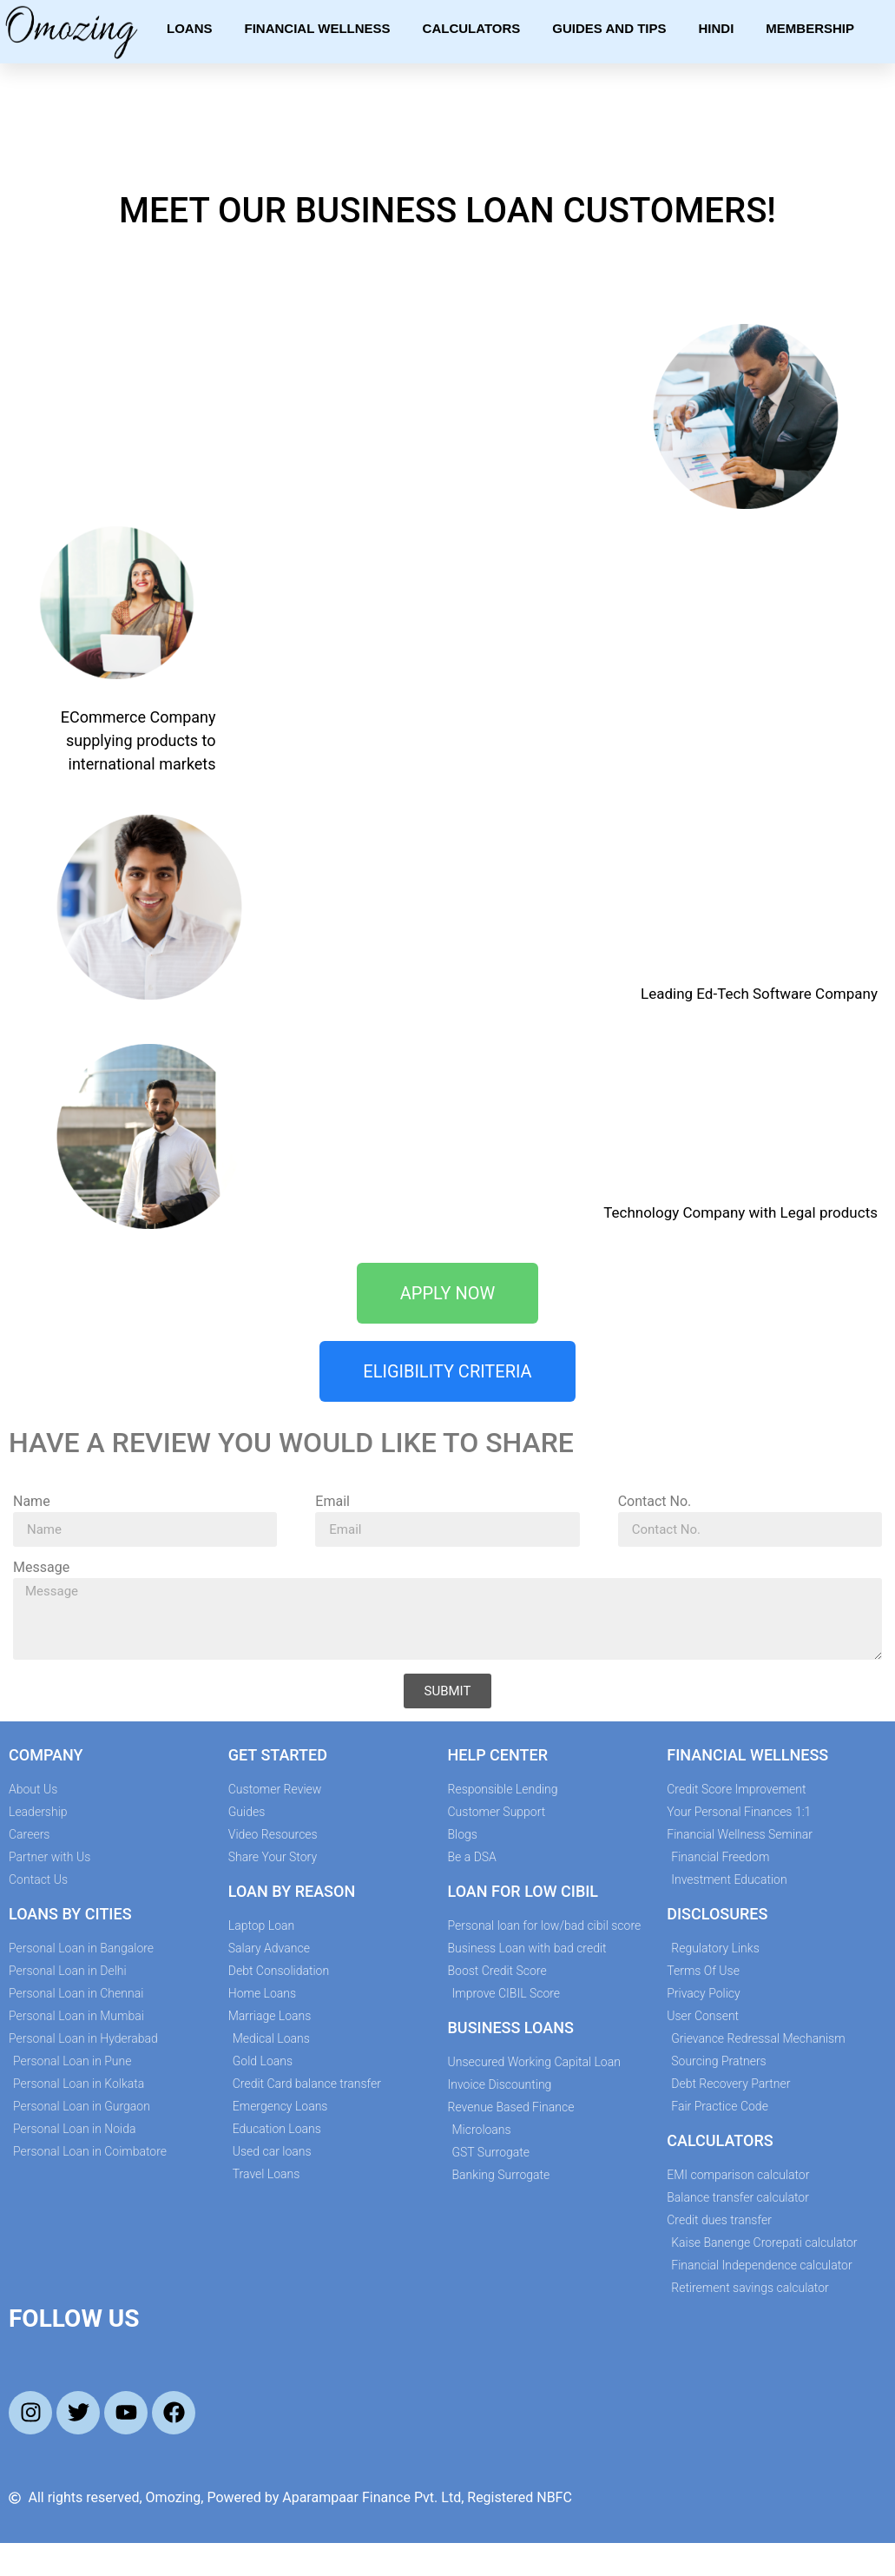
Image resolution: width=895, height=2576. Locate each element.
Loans (190, 28)
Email (332, 1502)
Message (41, 1568)
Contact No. (655, 1502)
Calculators (472, 28)
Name (31, 1502)
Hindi (716, 28)
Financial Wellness (318, 28)
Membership (810, 28)
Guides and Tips (609, 28)
